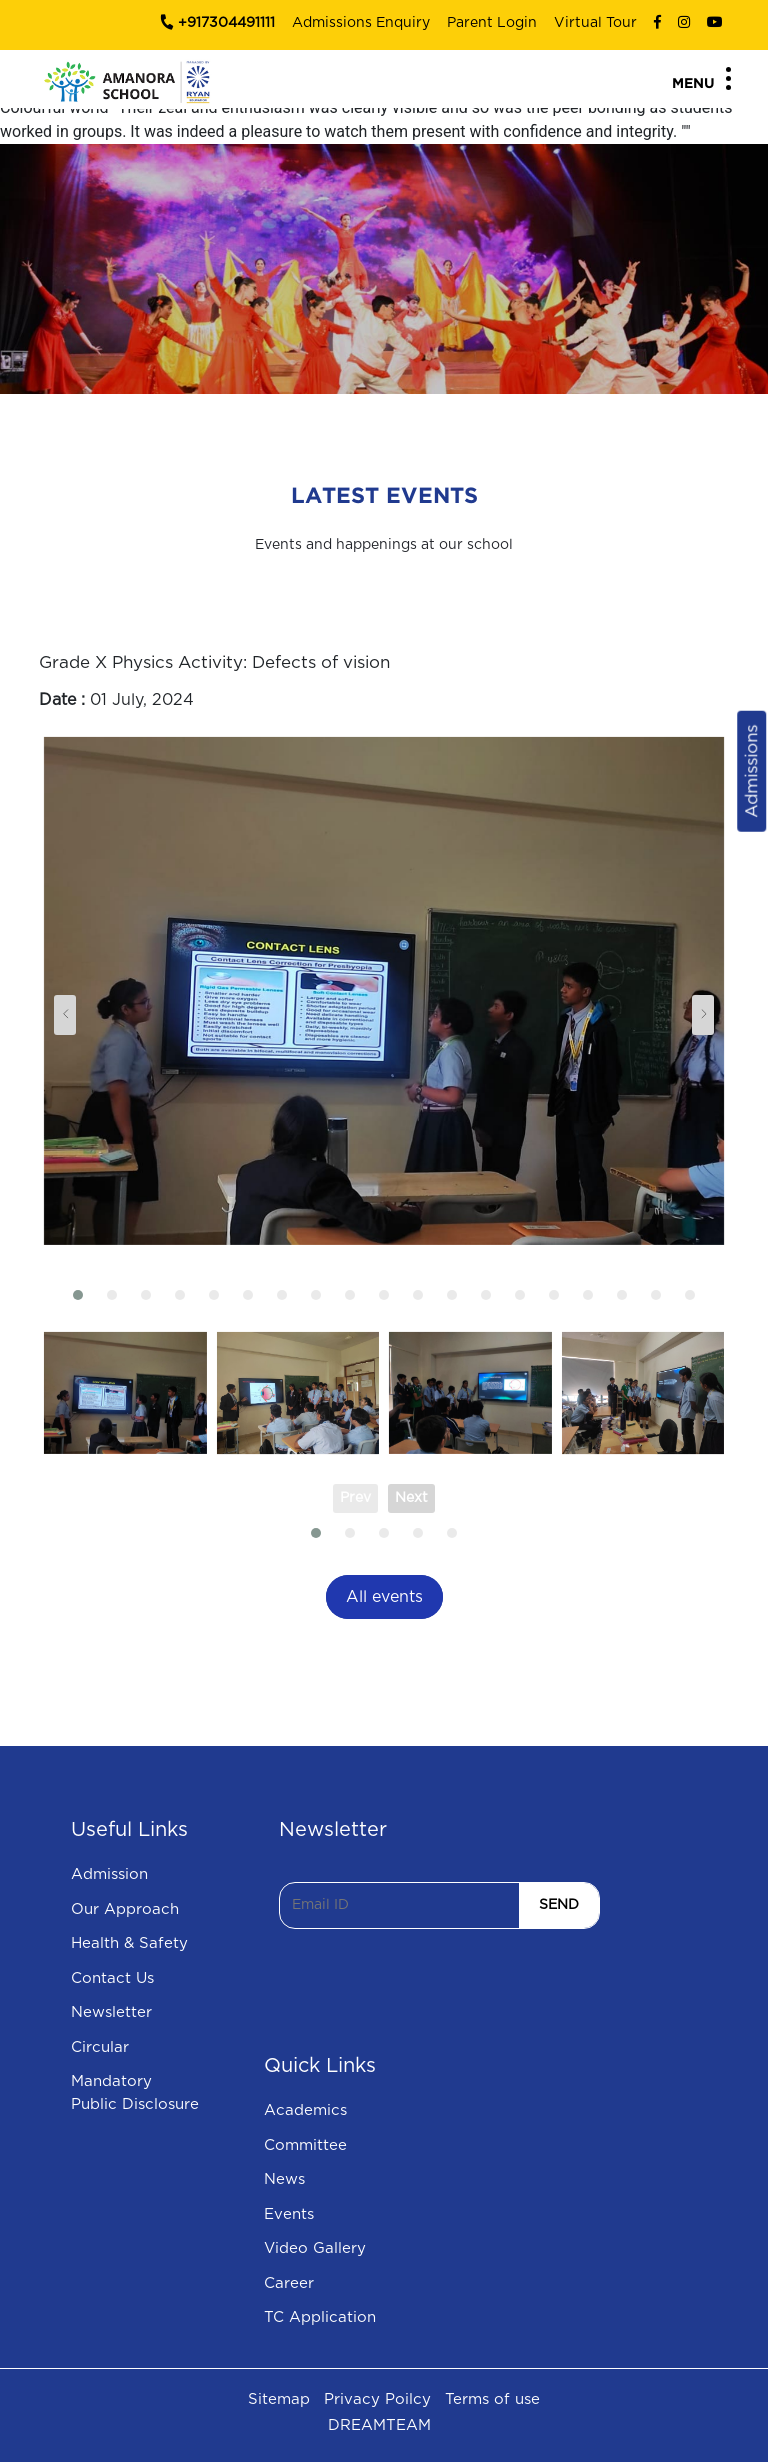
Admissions (751, 770)
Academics (305, 2110)
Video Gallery (315, 2248)
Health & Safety (129, 1943)
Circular (100, 2047)
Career (289, 2283)
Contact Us (112, 1978)
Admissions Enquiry (361, 23)
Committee (305, 2145)
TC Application (320, 2317)
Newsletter (111, 2012)
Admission (109, 1874)
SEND (559, 1905)
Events (289, 2214)
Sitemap (279, 2399)
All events (384, 1597)
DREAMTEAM (379, 2425)
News (284, 2179)
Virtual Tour (595, 23)
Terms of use (492, 2399)
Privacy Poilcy (377, 2399)
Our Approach (125, 1909)
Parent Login (492, 23)
